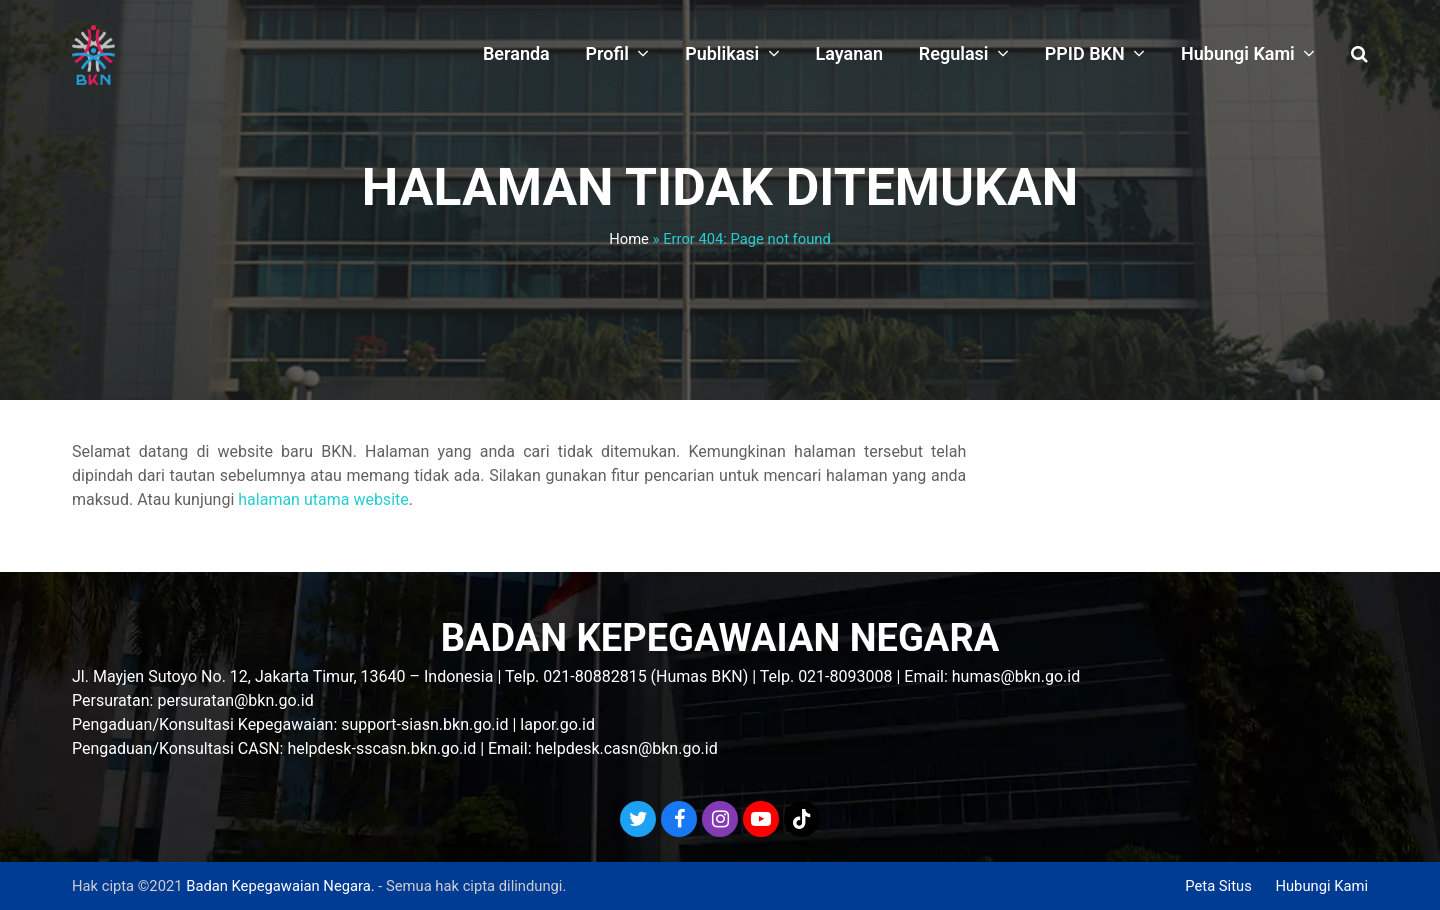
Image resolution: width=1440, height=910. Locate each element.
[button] (1359, 55)
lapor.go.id (557, 724)
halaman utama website (323, 499)
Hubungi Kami (1321, 886)
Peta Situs (1218, 886)
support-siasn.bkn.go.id (424, 724)
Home (629, 239)
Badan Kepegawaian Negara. (280, 886)
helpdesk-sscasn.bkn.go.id (381, 748)
